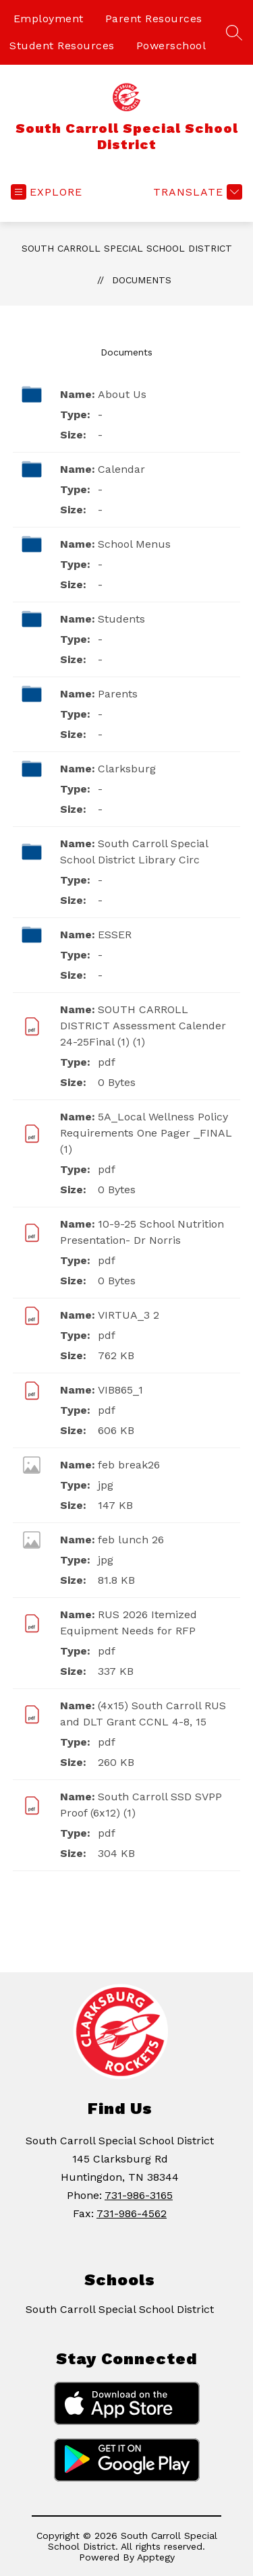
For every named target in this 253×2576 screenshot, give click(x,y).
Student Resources (62, 45)
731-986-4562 (131, 2213)
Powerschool (171, 45)
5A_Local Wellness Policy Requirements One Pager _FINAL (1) (146, 1132)
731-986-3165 (139, 2195)
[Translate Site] (196, 191)
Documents (141, 280)
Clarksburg (127, 768)
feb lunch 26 (131, 1539)
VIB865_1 (120, 1389)
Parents (118, 693)
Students (121, 618)
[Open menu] (46, 191)
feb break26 (129, 1464)
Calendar (121, 469)
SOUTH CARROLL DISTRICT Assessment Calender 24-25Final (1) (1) (143, 1025)
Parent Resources (153, 18)
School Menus (134, 544)
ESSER (115, 934)
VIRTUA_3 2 (128, 1315)
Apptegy (156, 2557)
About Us (122, 394)
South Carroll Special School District (127, 248)
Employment (48, 18)
